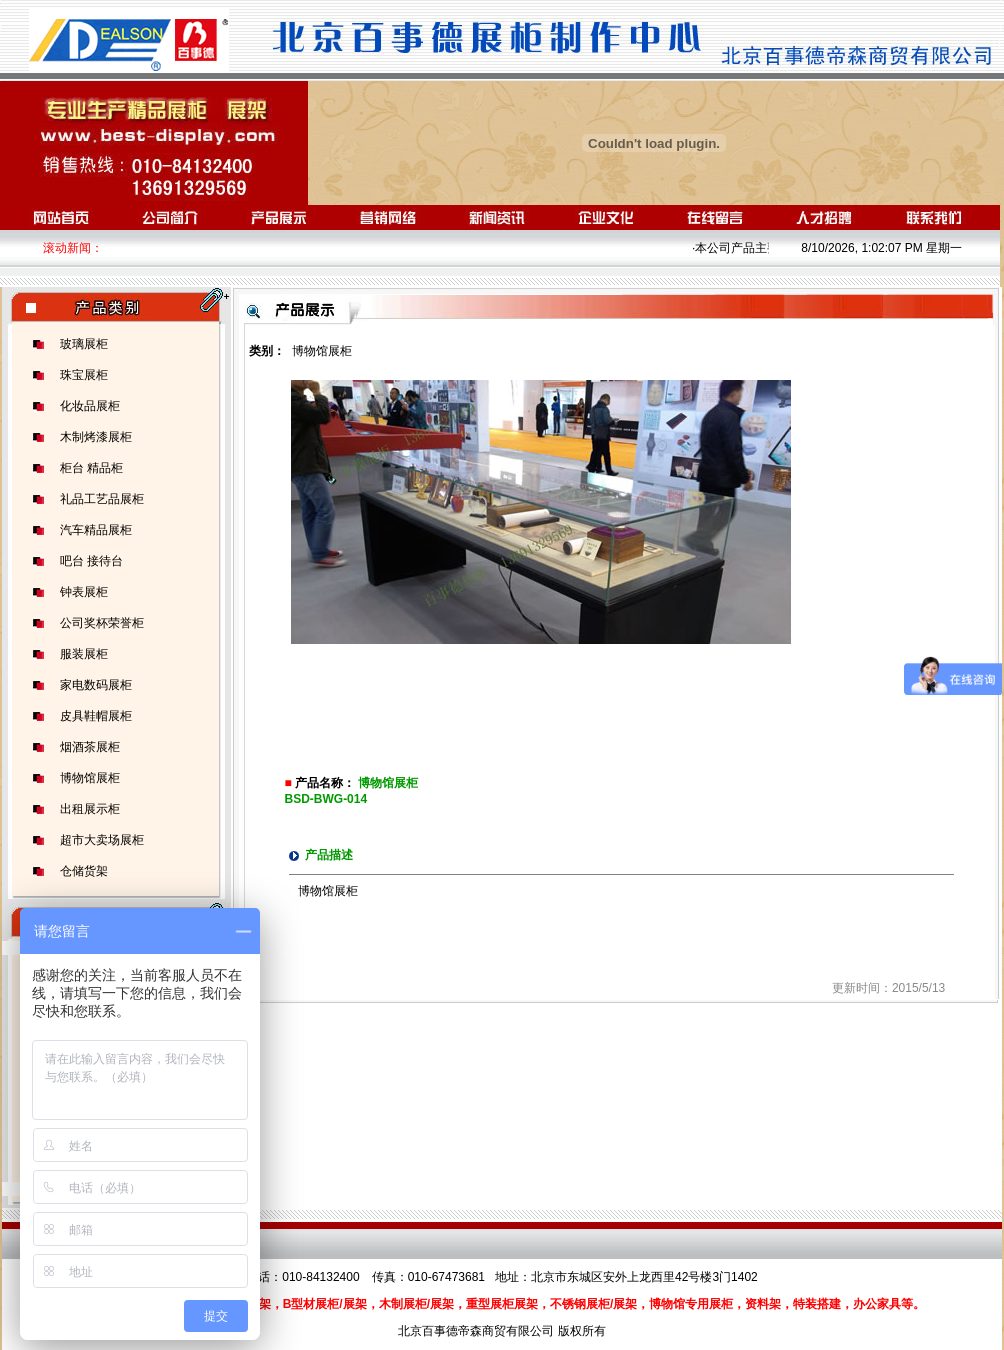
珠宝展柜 (84, 375)
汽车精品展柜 (96, 530)
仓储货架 (84, 871)
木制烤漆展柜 (96, 437)
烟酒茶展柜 (90, 747)
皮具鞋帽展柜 (96, 716)
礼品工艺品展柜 (102, 499)
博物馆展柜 (90, 778)
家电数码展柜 (96, 685)
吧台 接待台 (91, 561)
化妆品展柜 (90, 406)
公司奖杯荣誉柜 (102, 623)
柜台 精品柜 (91, 468)
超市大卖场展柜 (102, 840)
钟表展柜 (84, 592)
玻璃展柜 (84, 344)
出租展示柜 (90, 809)
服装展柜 (84, 654)
